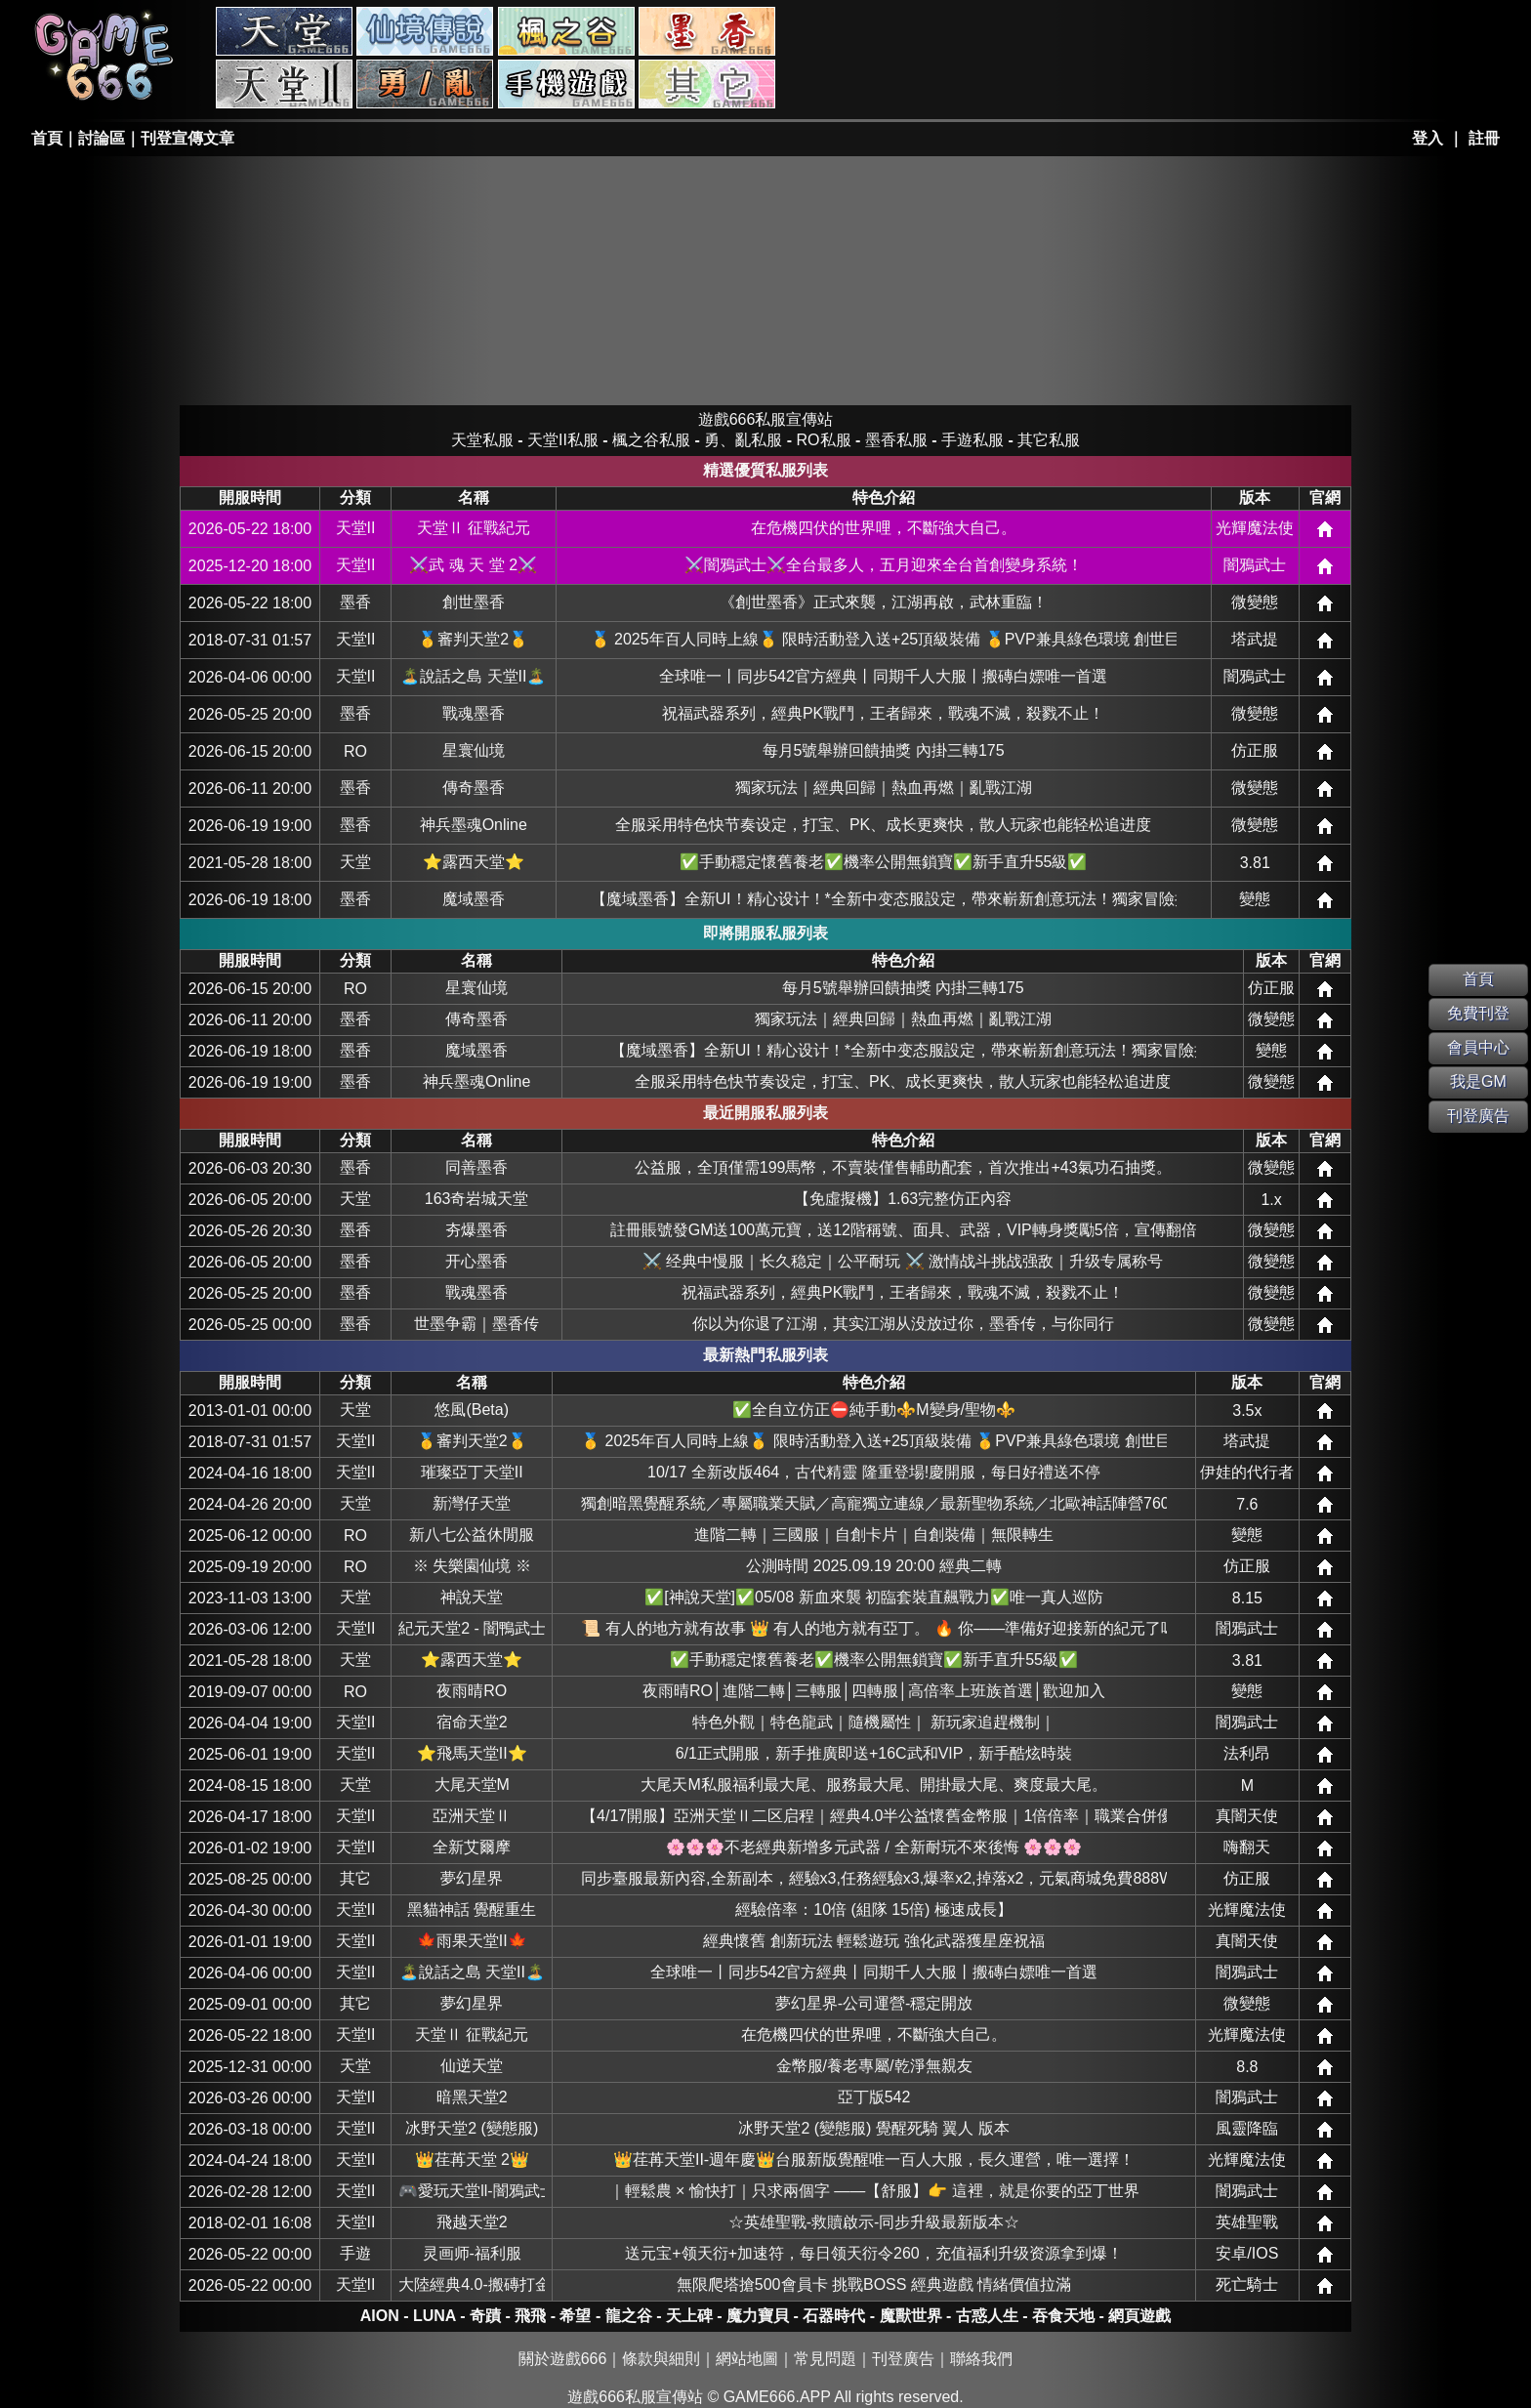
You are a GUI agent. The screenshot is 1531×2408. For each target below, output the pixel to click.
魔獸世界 (911, 2315)
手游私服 (566, 84)
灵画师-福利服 (472, 2253)
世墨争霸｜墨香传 (476, 1323)
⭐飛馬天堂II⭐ (472, 1753)
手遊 (355, 2253)
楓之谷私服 (566, 31)
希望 (575, 2315)
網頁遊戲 (1139, 2315)
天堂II (356, 527)
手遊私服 (972, 440)
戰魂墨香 (473, 713)
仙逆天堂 (471, 2065)
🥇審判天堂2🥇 (473, 639)
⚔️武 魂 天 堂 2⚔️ (473, 565)
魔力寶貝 (757, 2315)
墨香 (355, 602)
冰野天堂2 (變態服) (471, 2128)
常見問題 (825, 2358)
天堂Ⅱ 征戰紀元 (473, 527)
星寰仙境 (473, 750)
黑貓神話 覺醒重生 (471, 1909)
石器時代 (834, 2315)
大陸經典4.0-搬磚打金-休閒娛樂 (471, 2284)
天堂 (355, 861)
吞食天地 (1063, 2315)
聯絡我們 (981, 2358)
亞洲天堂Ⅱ (472, 1815)
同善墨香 (476, 1167)
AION (379, 2315)
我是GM (1478, 1081)
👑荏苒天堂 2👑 (472, 2159)
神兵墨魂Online (473, 824)
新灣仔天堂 (472, 1503)
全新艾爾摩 (472, 1847)
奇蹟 (485, 2315)
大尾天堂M (472, 1784)
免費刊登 (1478, 1013)
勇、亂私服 (424, 84)
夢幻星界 (471, 1878)
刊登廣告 (903, 2358)
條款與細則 (661, 2358)
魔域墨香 (473, 899)
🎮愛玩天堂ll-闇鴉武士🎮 (471, 2190)
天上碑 (689, 2315)
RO (355, 751)
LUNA (434, 2315)
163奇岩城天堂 (477, 1198)
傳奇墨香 (473, 787)
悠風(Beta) (471, 1409)
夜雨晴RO (471, 1690)
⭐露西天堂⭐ (473, 861)
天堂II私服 (284, 84)
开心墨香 (476, 1261)
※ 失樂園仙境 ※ (472, 1565)
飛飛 (530, 2315)
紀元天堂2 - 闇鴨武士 (471, 1628)
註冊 (1484, 138)
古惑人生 (987, 2315)
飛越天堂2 (472, 2222)
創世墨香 (473, 602)
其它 (355, 1878)
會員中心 (1478, 1047)
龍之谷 (628, 2315)
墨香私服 (707, 31)
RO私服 (424, 31)
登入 (1427, 138)
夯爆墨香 (476, 1230)
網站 (1325, 529)
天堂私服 (284, 31)
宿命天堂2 (472, 1722)
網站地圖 (747, 2358)
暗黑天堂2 (472, 2097)
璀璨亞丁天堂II (472, 1472)
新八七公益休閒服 (471, 1534)
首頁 (46, 138)
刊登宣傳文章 (187, 138)
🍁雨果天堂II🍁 (472, 1940)
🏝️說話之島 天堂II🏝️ (473, 676)
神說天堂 (471, 1597)
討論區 (101, 138)
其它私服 (707, 84)
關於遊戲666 (562, 2358)
